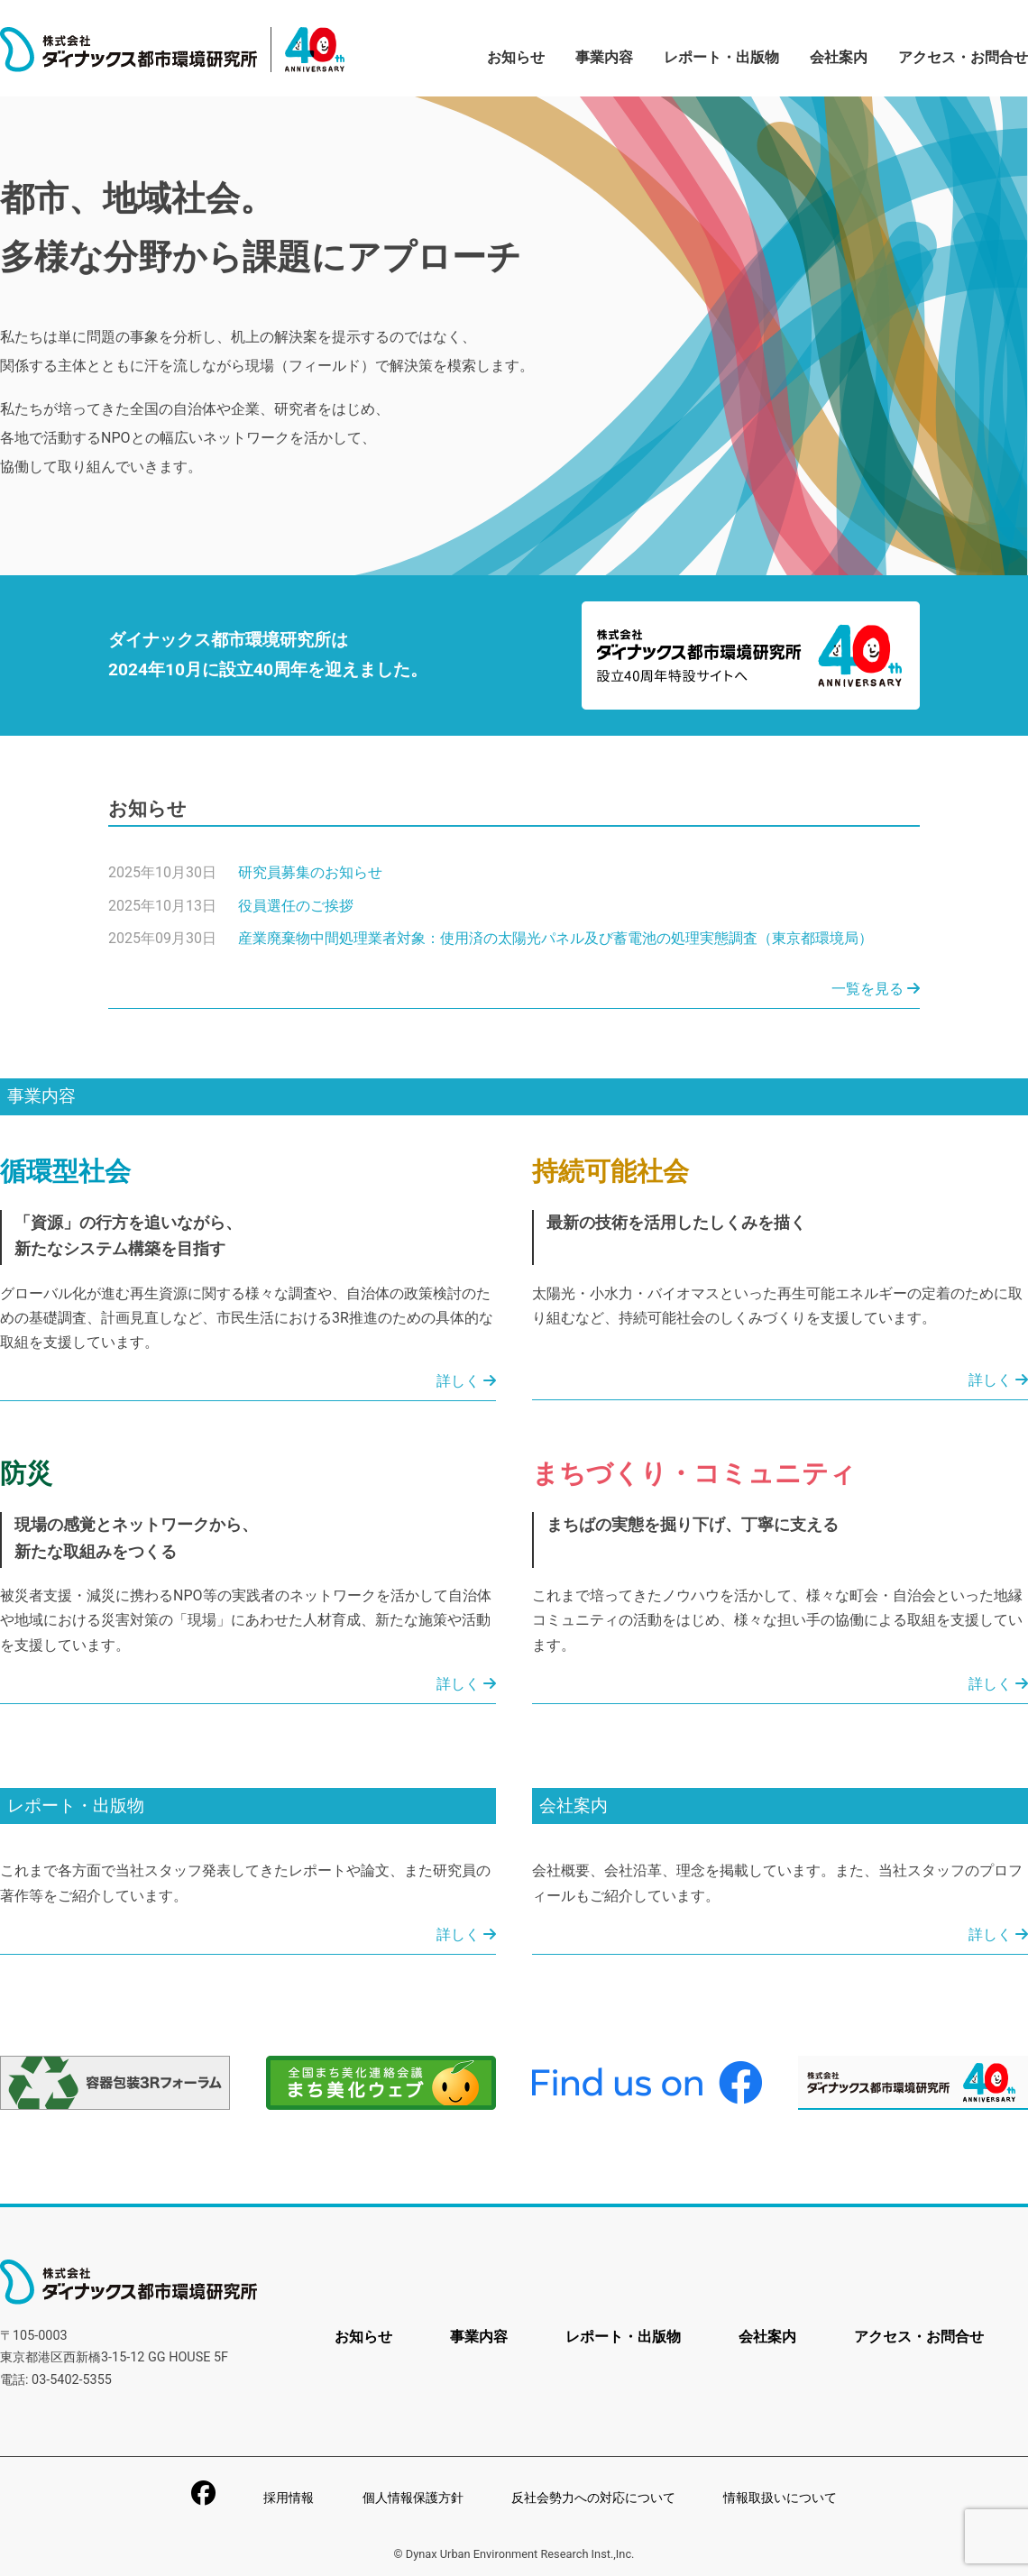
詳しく (466, 1380)
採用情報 (288, 2497)
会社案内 (838, 57)
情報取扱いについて (780, 2497)
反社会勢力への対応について (593, 2497)
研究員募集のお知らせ (310, 872)
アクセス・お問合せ (963, 57)
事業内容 (604, 57)
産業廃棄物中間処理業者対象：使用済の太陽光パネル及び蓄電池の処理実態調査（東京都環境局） (555, 938)
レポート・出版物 (721, 57)
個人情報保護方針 (413, 2497)
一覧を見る (875, 988)
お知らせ (516, 57)
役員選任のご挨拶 (295, 905)
